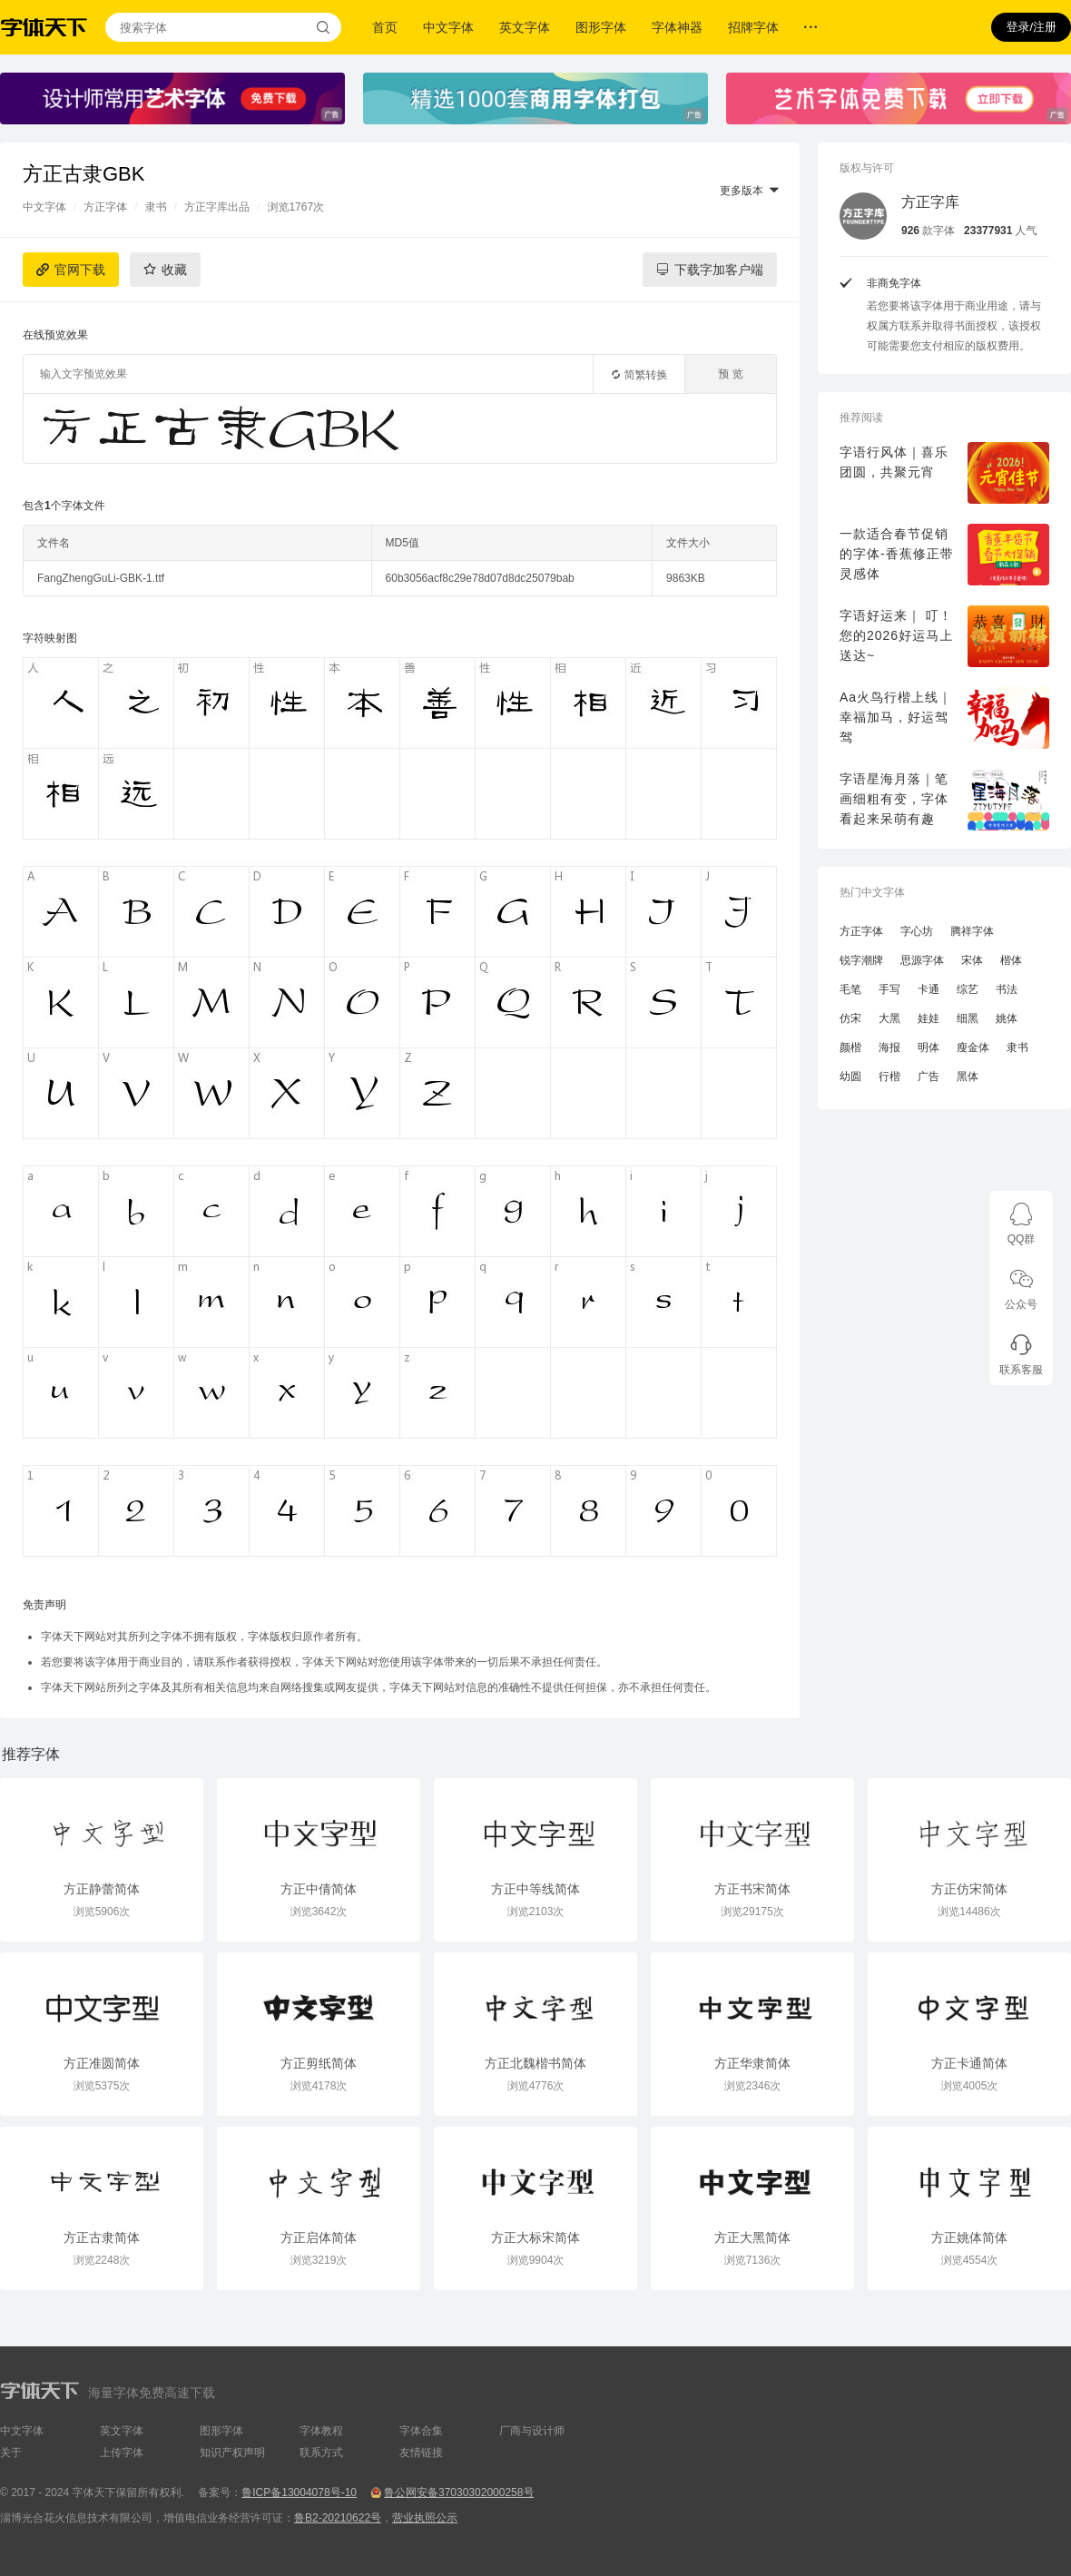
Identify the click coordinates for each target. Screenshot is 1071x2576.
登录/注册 (1031, 27)
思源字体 (922, 960)
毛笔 (850, 989)
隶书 (156, 207)
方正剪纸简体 (318, 2063)
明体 (928, 1047)
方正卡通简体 (969, 2063)
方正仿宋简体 (969, 1889)
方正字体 (105, 207)
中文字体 (448, 27)
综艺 (967, 989)
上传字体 (121, 2452)
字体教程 (321, 2430)
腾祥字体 (972, 931)
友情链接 (421, 2452)
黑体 (967, 1076)
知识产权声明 (232, 2452)
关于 (11, 2452)
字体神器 (677, 27)
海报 (889, 1047)
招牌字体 (753, 27)
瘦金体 (973, 1047)
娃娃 (928, 1018)
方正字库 (930, 202)
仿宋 (850, 1018)
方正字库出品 (217, 207)
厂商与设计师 (532, 2430)
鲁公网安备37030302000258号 (459, 2492)
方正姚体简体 (969, 2237)
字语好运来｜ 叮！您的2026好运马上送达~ (896, 635)
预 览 (730, 374)
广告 (928, 1076)
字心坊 (916, 931)
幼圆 (850, 1076)
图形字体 (600, 27)
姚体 (1006, 1018)
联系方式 (321, 2452)
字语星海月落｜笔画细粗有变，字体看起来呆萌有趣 (894, 799)
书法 (1006, 989)
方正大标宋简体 (535, 2237)
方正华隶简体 (752, 2063)
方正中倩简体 (318, 1889)
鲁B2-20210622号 (337, 2518)
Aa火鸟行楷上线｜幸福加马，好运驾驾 (896, 717)
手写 (889, 989)
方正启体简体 (318, 2237)
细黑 (967, 1018)
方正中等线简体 (535, 1889)
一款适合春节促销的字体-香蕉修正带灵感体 (897, 553)
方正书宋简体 (752, 1889)
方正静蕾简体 (102, 1889)
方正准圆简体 (102, 2063)
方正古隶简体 (102, 2237)
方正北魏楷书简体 (535, 2063)
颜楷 (850, 1047)
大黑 (889, 1018)
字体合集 (421, 2430)
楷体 (1011, 960)
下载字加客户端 (718, 269)
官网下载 (79, 269)
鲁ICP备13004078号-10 (299, 2492)
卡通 (928, 989)
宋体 (972, 960)
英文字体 (524, 27)
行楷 (889, 1076)
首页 (385, 27)
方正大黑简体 (752, 2237)
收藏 (174, 269)
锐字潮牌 (861, 960)
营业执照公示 (424, 2518)
